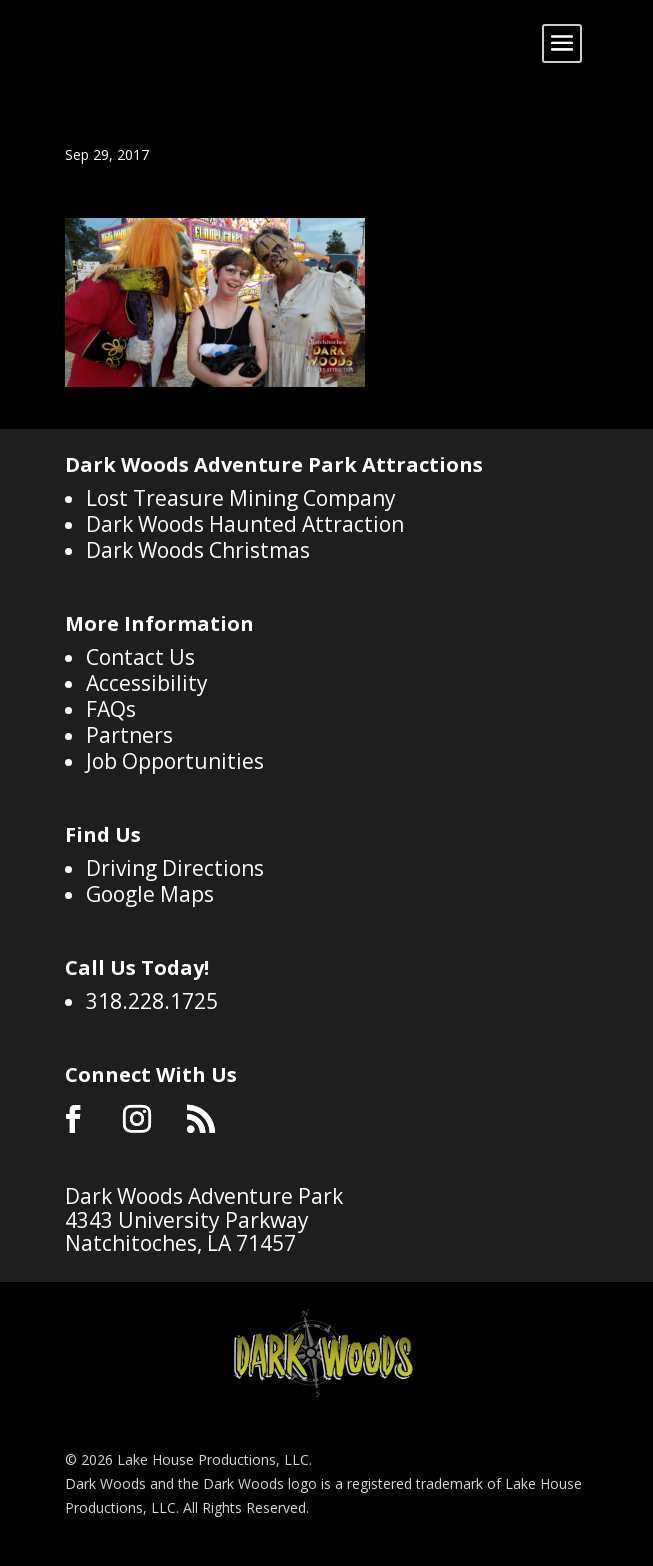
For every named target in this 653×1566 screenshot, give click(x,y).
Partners (129, 735)
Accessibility (147, 683)
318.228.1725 (152, 1001)
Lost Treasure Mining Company (241, 498)
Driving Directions (175, 868)
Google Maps (150, 894)
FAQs (111, 709)
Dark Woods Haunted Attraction (245, 524)
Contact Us (140, 657)
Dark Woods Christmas (198, 550)
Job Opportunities (175, 761)
